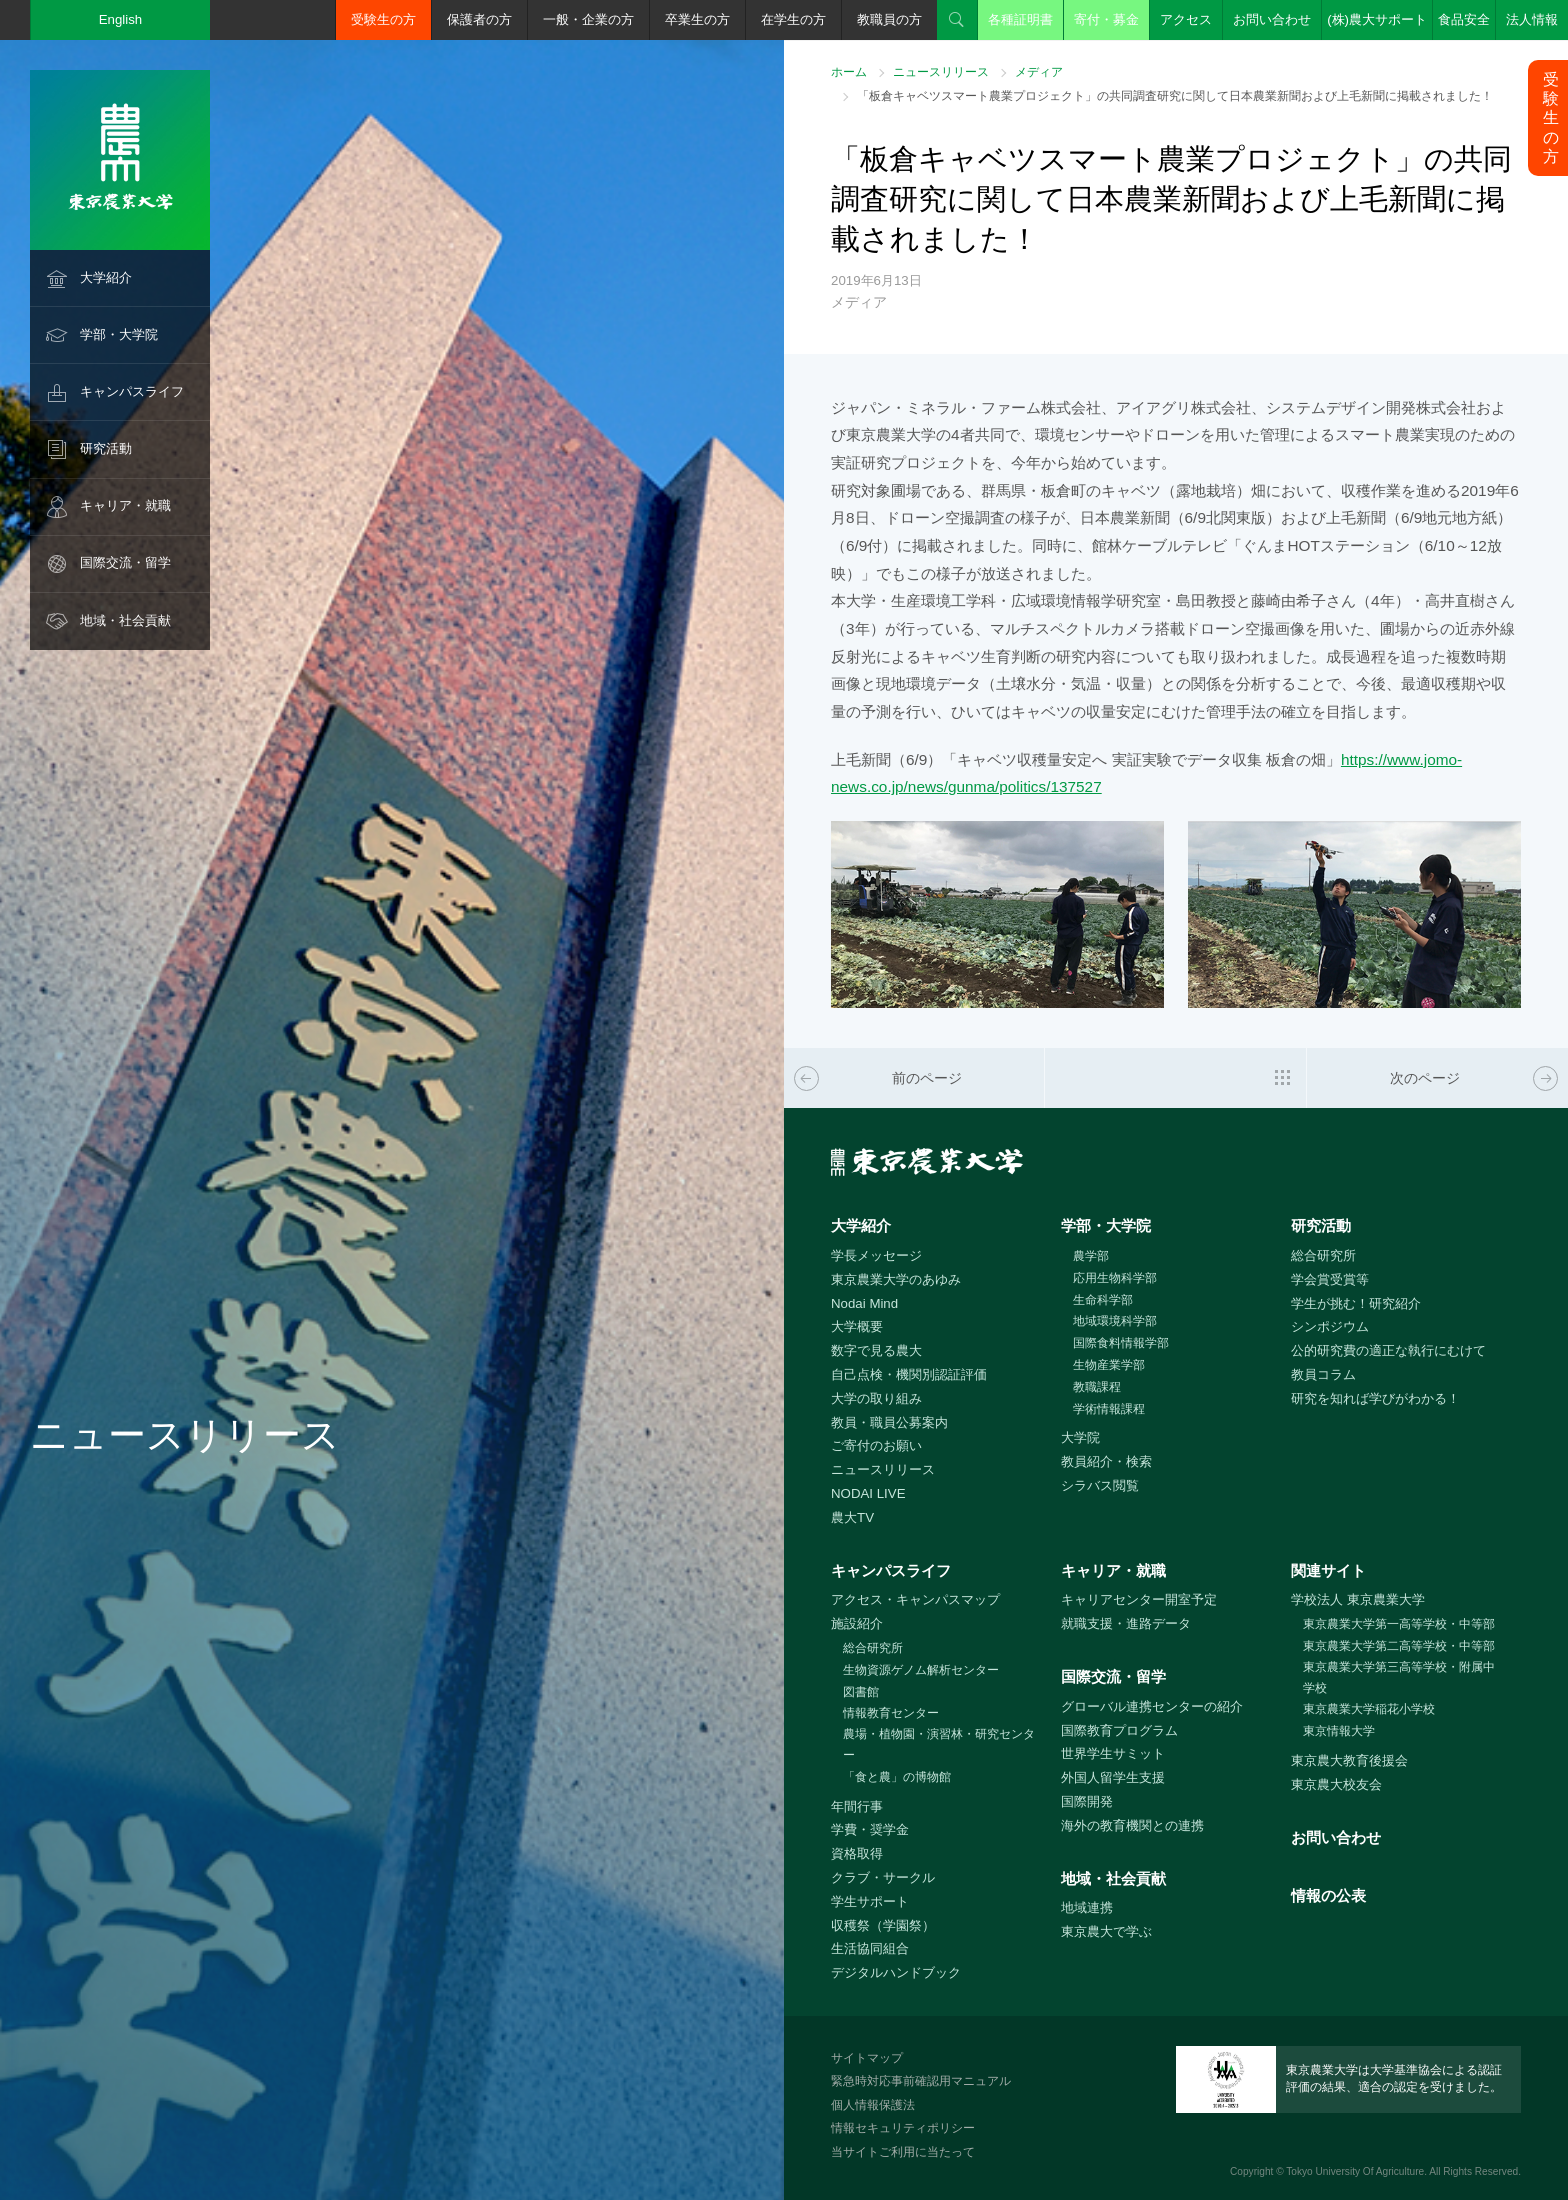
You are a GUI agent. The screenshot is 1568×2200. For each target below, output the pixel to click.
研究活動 (106, 448)
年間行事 (857, 1806)
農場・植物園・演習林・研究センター (939, 1744)
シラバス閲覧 (1100, 1485)
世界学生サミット (1113, 1753)
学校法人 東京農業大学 (1358, 1599)
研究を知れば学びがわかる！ (1375, 1398)
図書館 (861, 1692)
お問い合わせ (1272, 19)
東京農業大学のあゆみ (896, 1279)
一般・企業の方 (588, 19)
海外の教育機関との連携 (1132, 1825)
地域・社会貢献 (125, 620)
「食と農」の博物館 (897, 1777)
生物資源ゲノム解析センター (921, 1670)
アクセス (1186, 19)
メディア (1039, 72)
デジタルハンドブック (896, 1972)
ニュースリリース (941, 72)
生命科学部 (1103, 1300)
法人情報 (1532, 19)
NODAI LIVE (868, 1493)
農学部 (1091, 1256)
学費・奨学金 (870, 1829)
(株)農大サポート (1377, 19)
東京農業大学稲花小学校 (1369, 1709)
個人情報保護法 (873, 2105)
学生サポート (870, 1901)
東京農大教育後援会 (1349, 1760)
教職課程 (1097, 1387)
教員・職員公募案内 (889, 1422)
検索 (957, 20)
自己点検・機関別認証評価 (909, 1374)
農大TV (852, 1517)
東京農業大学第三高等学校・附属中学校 (1399, 1677)
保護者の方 (479, 19)
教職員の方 (889, 19)
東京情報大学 (1339, 1731)
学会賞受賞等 (1330, 1279)
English (121, 19)
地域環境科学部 (1115, 1321)
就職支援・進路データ (1126, 1623)
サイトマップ (867, 2058)
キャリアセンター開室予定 (1139, 1599)
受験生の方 (383, 19)
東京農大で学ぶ (1106, 1931)
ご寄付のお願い (876, 1445)
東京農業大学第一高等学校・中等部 (1399, 1624)
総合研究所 (1323, 1255)
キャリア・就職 (125, 505)
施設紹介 (857, 1623)
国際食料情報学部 (1121, 1343)
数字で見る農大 (876, 1350)
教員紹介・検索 (1106, 1461)
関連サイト (1328, 1570)
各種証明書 (1020, 19)
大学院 (1080, 1437)
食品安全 (1464, 19)
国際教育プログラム (1119, 1730)
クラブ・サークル (883, 1877)
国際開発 (1087, 1801)
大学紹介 (106, 277)
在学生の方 (793, 19)
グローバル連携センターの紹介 (1152, 1706)
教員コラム (1323, 1374)
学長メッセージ (876, 1255)
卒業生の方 (697, 19)
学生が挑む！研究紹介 (1356, 1303)
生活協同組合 (870, 1948)
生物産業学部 (1109, 1365)
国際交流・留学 (125, 562)
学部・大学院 (119, 334)
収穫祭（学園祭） (883, 1925)
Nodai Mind (864, 1303)
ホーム (849, 72)
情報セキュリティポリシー (903, 2128)
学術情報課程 (1109, 1409)
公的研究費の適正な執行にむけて (1388, 1350)
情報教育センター (891, 1713)
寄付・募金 (1106, 19)
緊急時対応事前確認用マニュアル (921, 2081)
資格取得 (857, 1853)
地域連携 (1087, 1907)
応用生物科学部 (1115, 1278)
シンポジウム (1330, 1326)
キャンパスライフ (132, 391)
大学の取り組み (876, 1398)
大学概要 (857, 1326)
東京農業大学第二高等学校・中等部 (1399, 1646)
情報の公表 (1328, 1895)
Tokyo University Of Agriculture (1355, 2171)
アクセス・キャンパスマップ (915, 1599)
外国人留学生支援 (1113, 1777)
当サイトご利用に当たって (903, 2152)
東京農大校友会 (1336, 1784)
